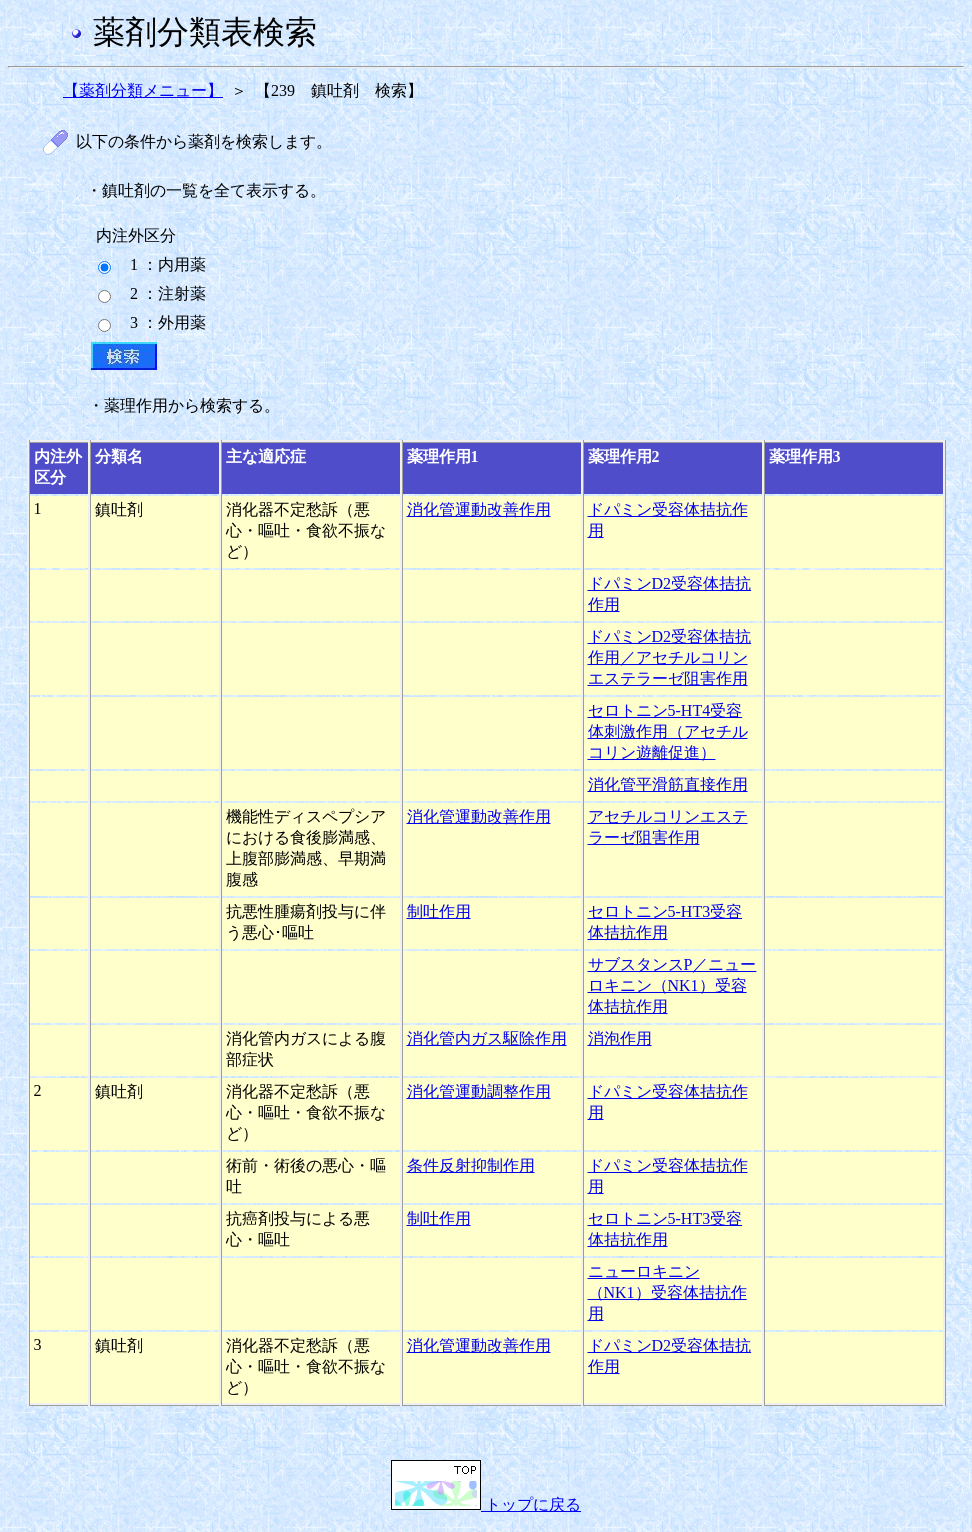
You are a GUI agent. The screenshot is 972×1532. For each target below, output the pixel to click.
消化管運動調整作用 (479, 1091)
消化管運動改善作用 (479, 509)
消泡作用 (620, 1038)
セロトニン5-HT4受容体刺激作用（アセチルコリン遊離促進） (668, 731)
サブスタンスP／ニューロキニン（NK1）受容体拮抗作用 (672, 985)
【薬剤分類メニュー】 (143, 90)
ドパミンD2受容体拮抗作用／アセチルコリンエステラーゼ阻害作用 (670, 657)
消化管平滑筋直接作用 (668, 784)
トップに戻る (486, 1504)
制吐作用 (439, 911)
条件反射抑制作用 (471, 1165)
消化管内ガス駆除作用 (487, 1038)
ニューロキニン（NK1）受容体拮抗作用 (667, 1292)
